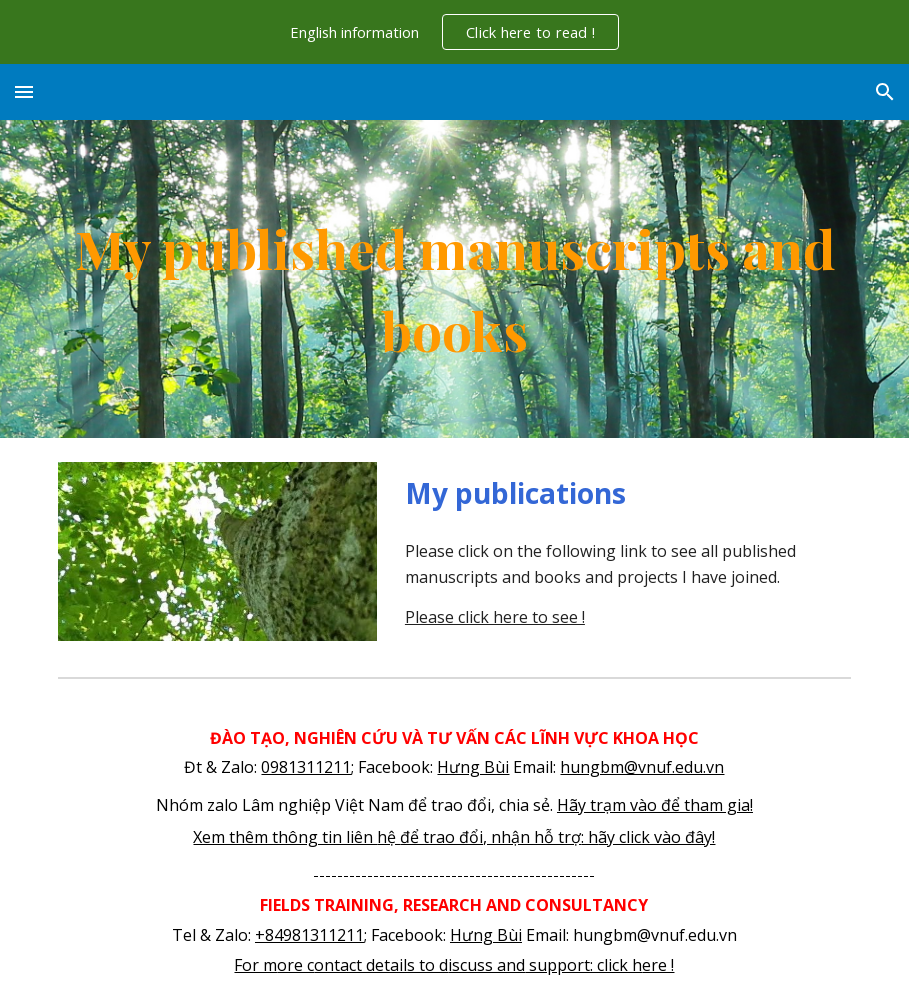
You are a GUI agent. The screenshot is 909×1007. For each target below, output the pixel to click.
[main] (454, 279)
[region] (454, 32)
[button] (24, 91)
